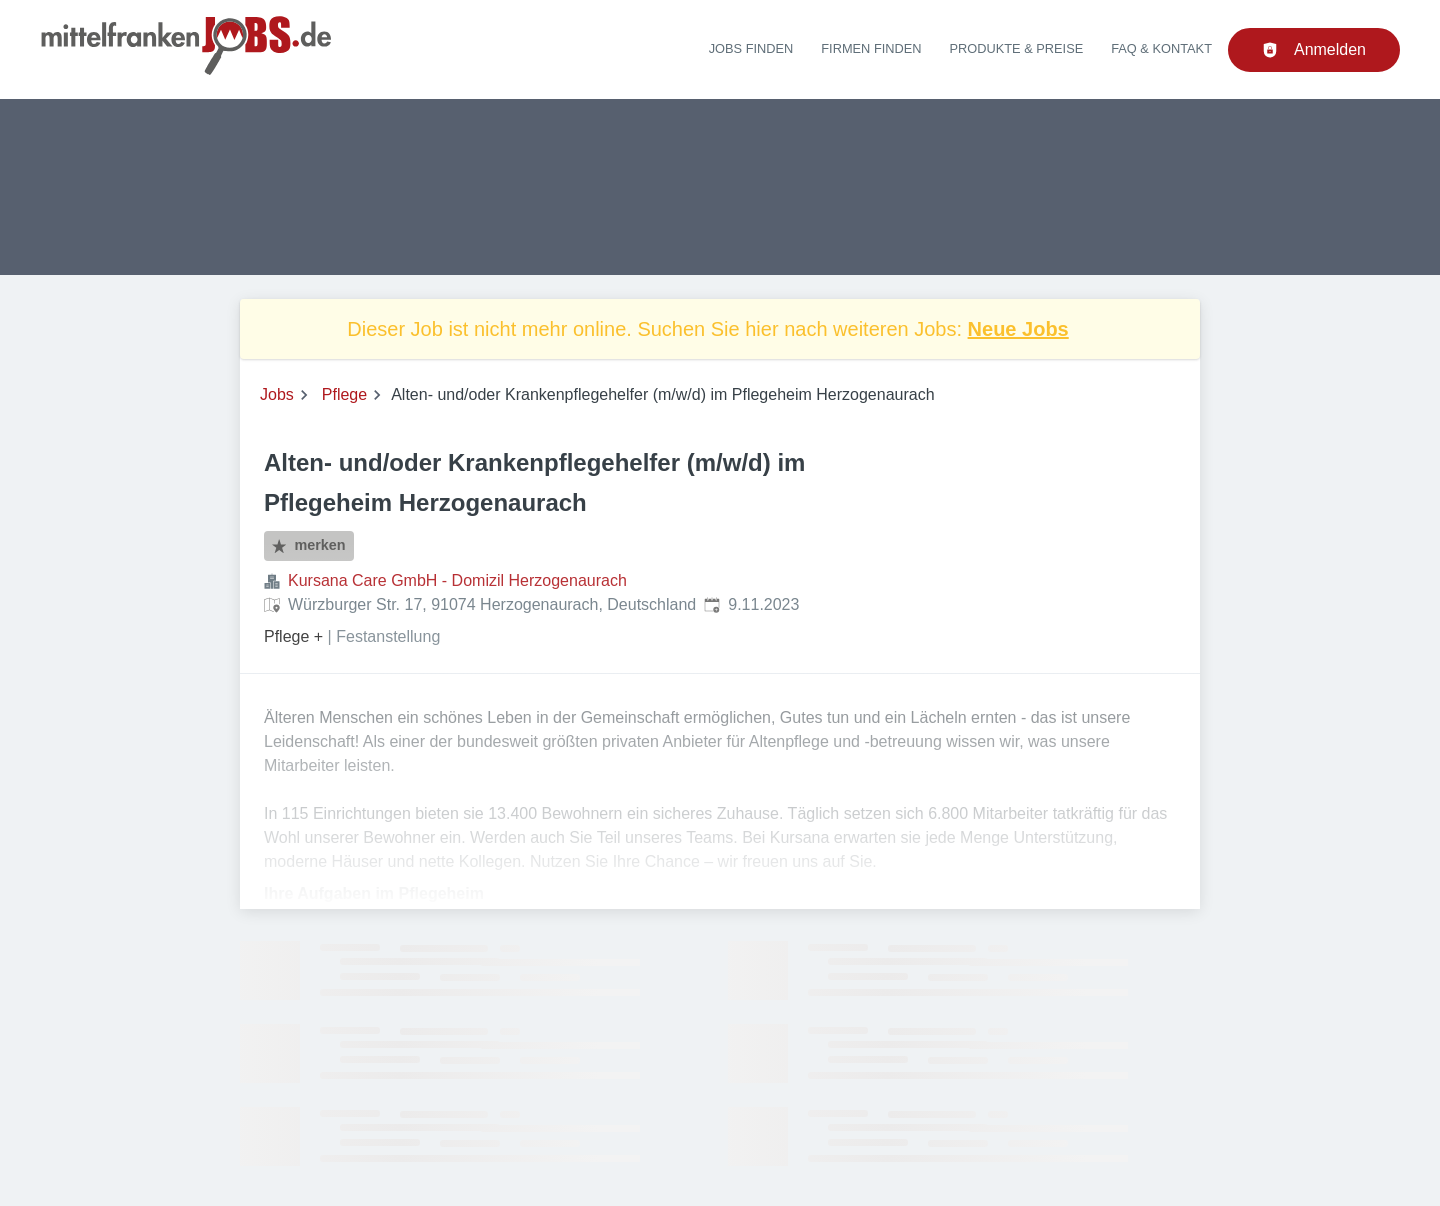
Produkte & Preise (1017, 48)
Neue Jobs (1018, 329)
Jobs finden (751, 48)
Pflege (344, 394)
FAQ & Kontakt (1161, 48)
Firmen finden (871, 48)
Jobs (277, 394)
